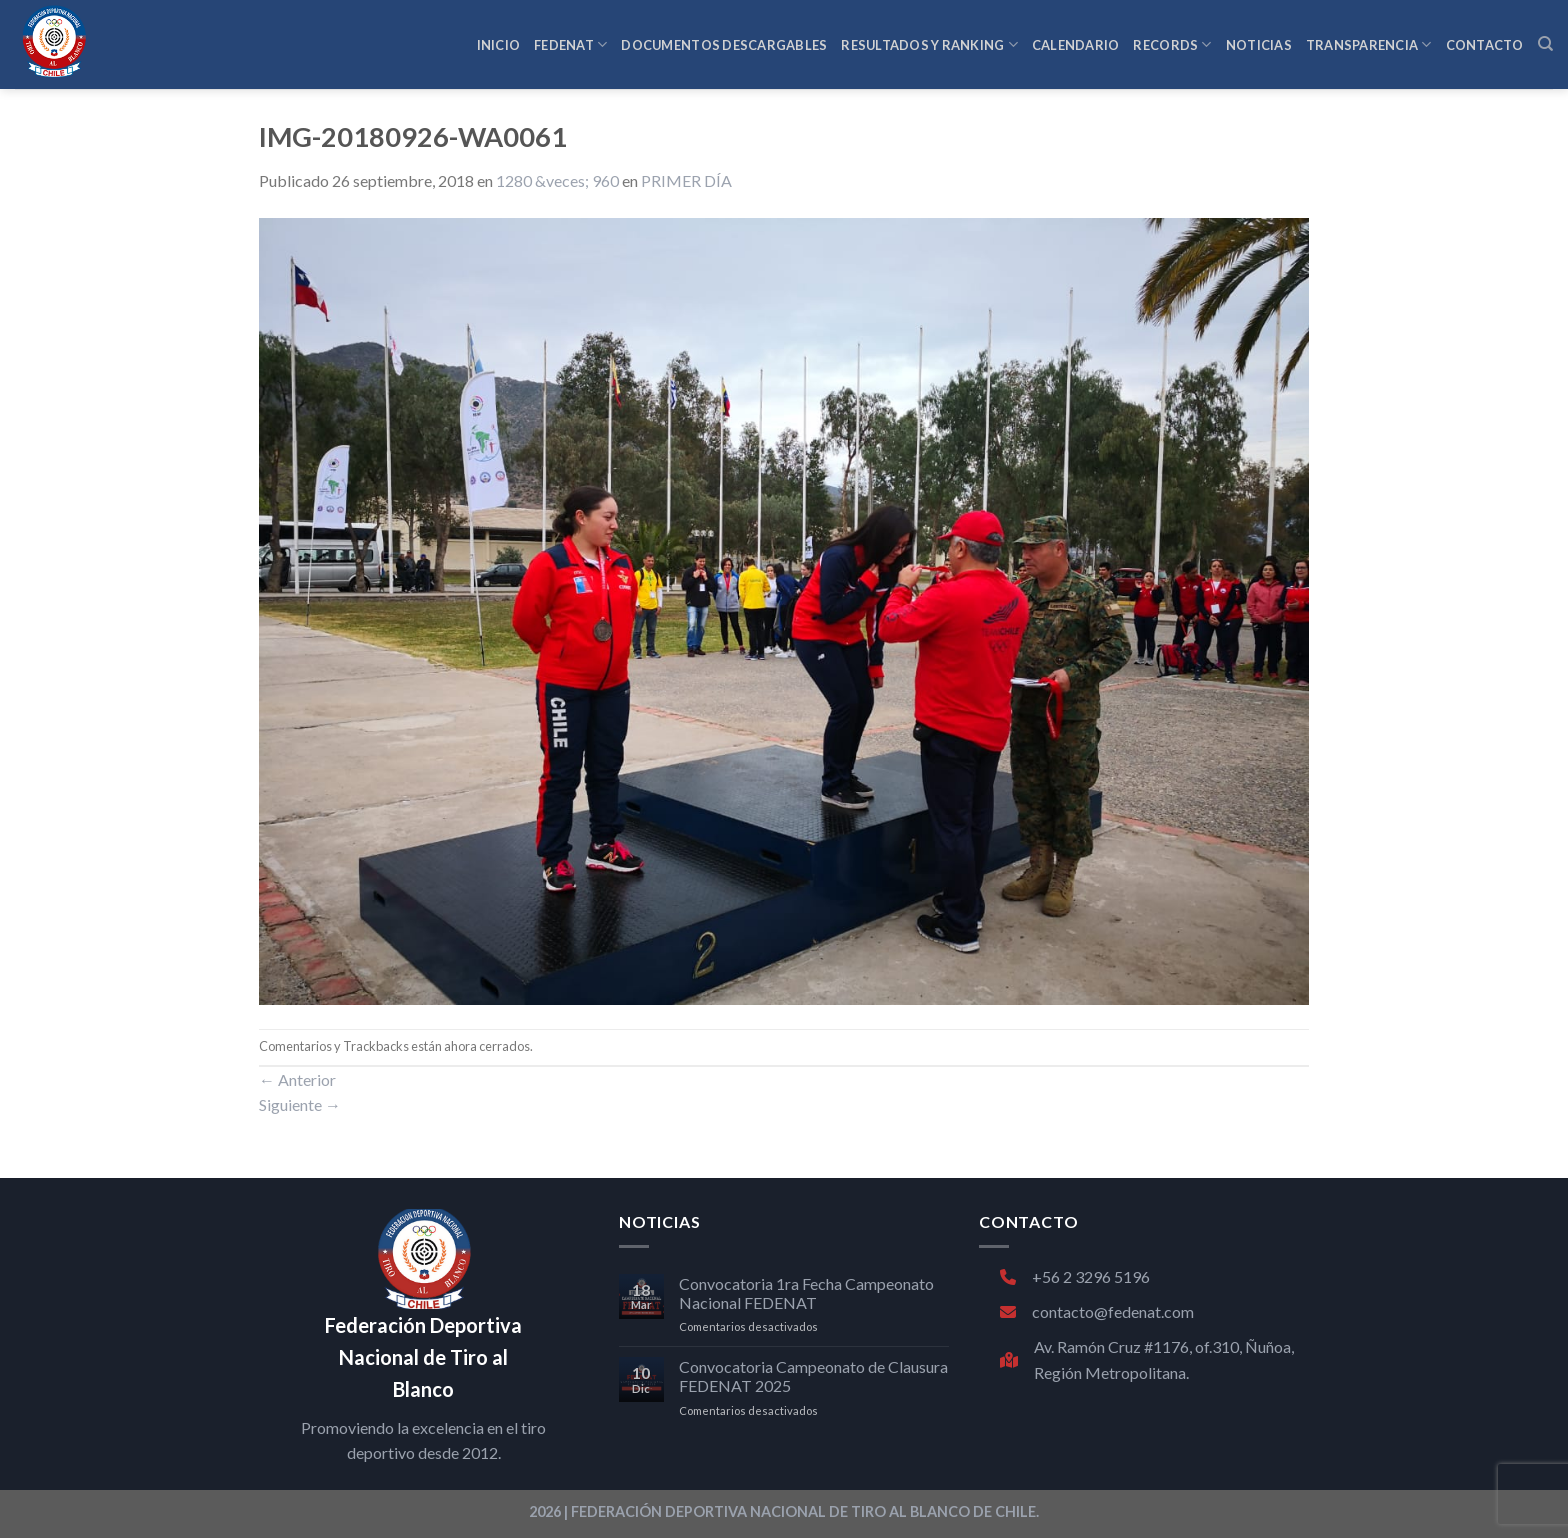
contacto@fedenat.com (1097, 1311)
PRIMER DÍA (686, 180)
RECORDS (1172, 44)
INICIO (499, 45)
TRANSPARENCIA (1369, 44)
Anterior (297, 1079)
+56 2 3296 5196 (1075, 1276)
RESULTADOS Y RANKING (929, 44)
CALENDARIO (1076, 45)
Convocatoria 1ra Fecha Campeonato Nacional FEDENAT (806, 1293)
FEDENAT (570, 44)
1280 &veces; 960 (557, 180)
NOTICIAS (1259, 45)
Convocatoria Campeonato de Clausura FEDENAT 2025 (813, 1376)
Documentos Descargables (724, 45)
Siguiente (300, 1104)
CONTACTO (1485, 45)
